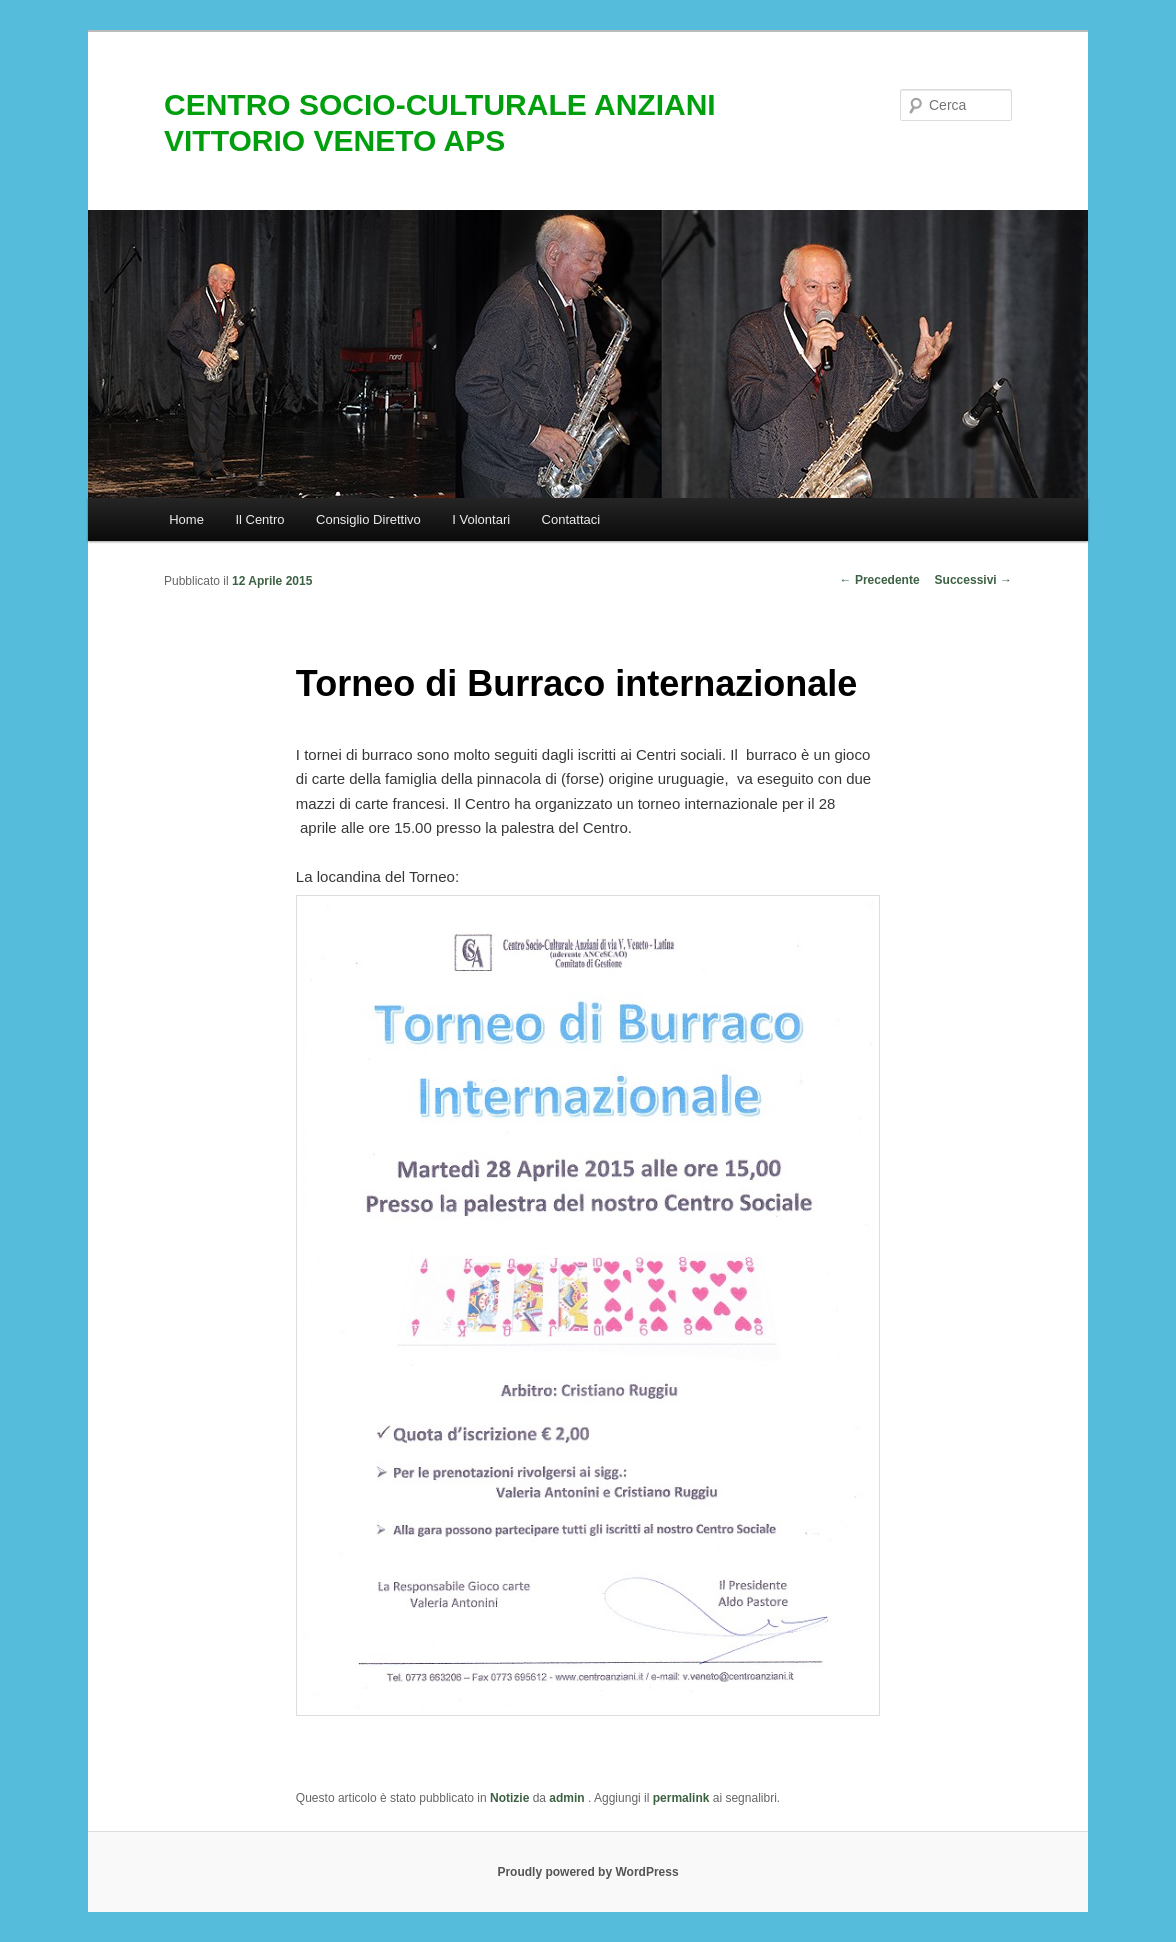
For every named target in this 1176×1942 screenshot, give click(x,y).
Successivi (973, 580)
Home (186, 519)
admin (568, 1798)
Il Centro (259, 519)
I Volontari (481, 519)
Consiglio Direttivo (368, 519)
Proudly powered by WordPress (587, 1872)
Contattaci (571, 519)
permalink (681, 1798)
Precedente (880, 580)
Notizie (509, 1798)
